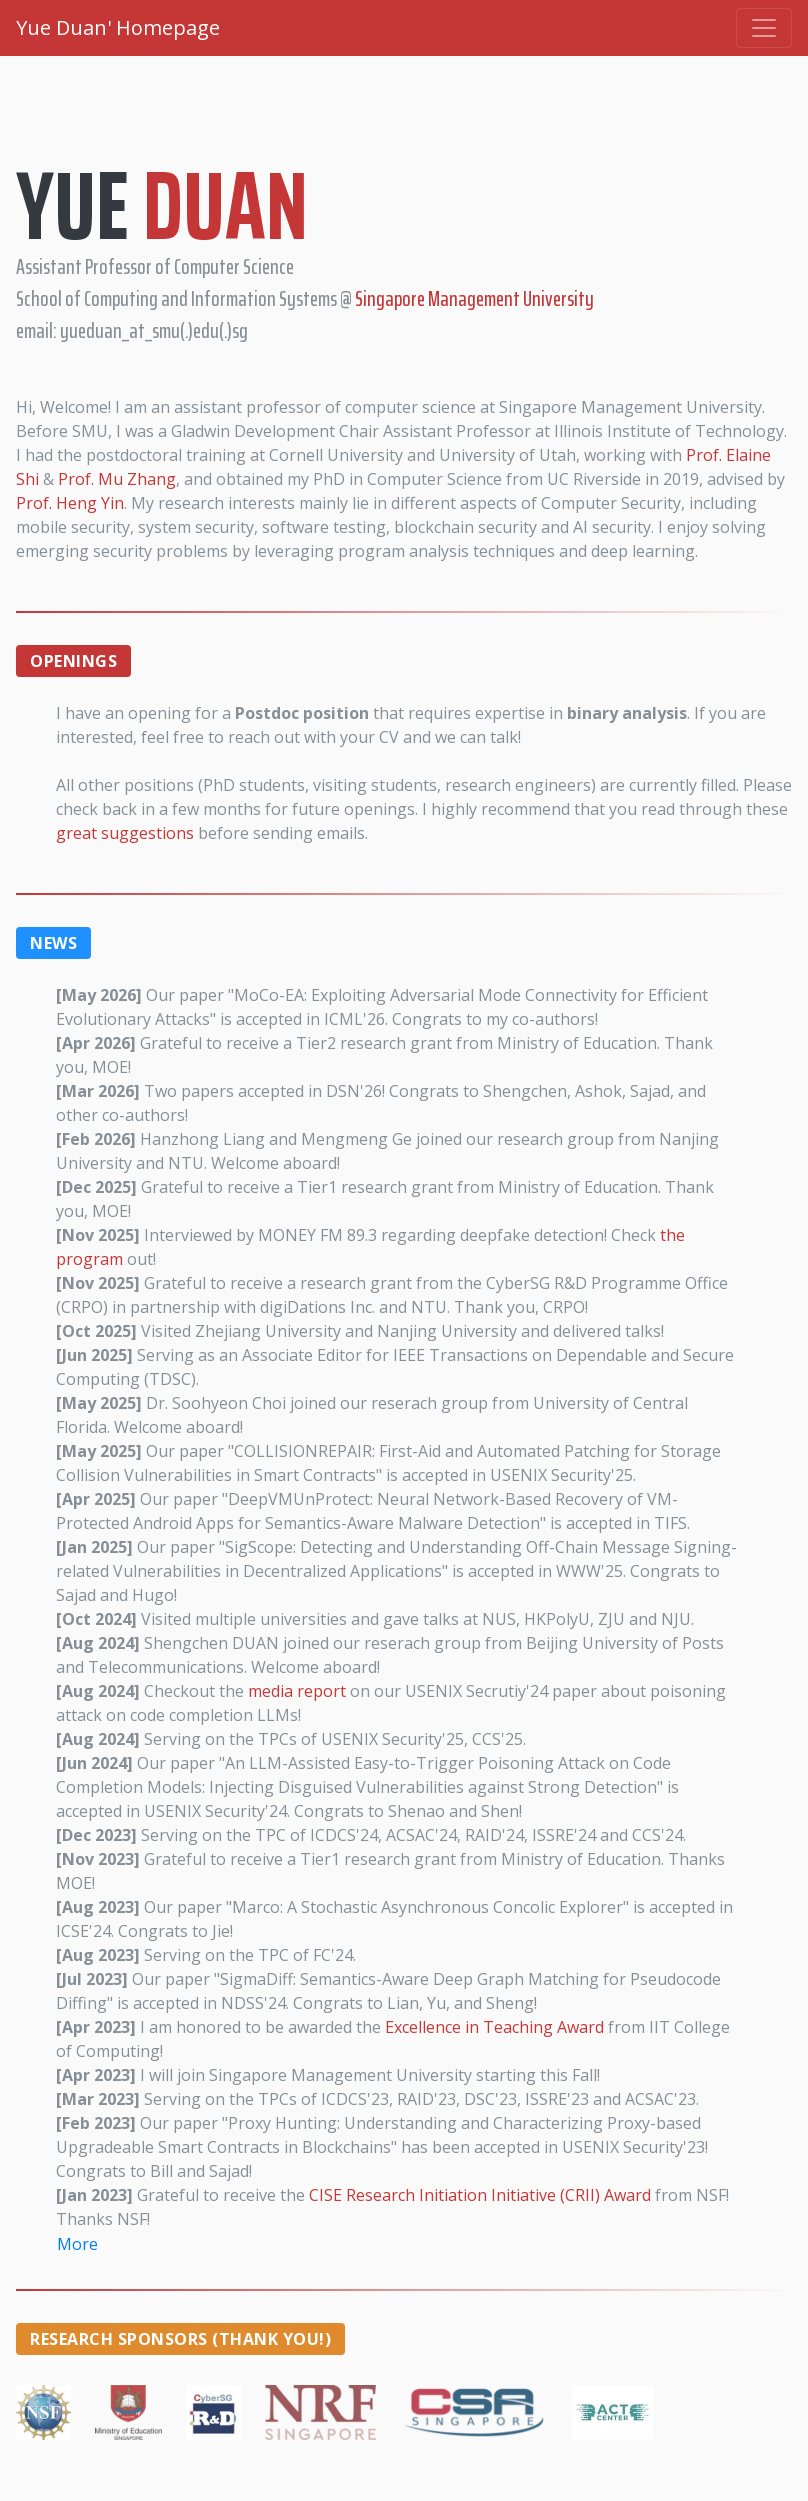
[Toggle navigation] (764, 28)
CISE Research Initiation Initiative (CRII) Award (480, 2195)
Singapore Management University (474, 298)
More (77, 2244)
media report (297, 1691)
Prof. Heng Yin (70, 503)
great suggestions (125, 833)
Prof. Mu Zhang (117, 479)
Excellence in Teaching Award (494, 2027)
